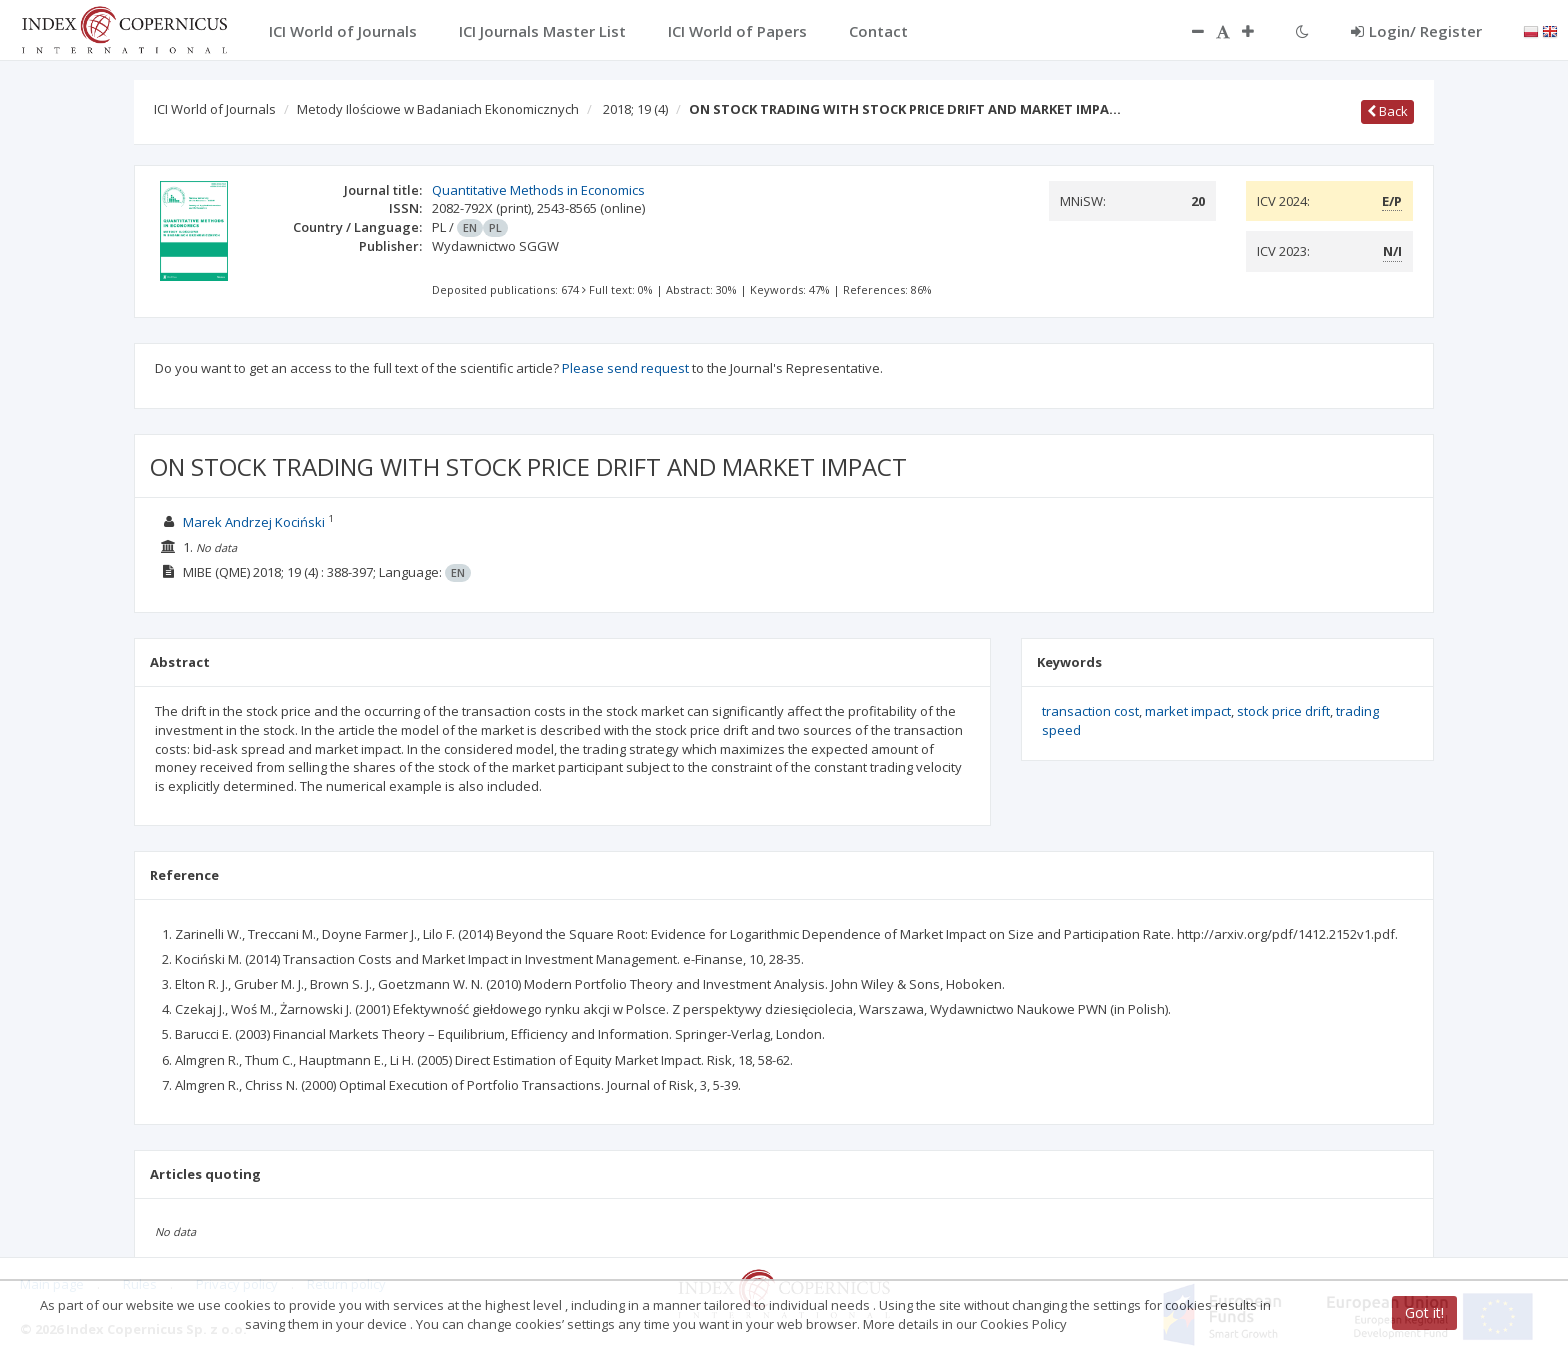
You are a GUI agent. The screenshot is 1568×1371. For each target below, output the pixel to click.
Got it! (1424, 1312)
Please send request (625, 368)
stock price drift (1283, 711)
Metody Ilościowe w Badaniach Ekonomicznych (438, 109)
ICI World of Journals (215, 109)
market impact (1188, 711)
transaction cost (1090, 711)
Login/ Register (1416, 31)
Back (1387, 111)
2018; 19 (635, 109)
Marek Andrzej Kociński (254, 522)
